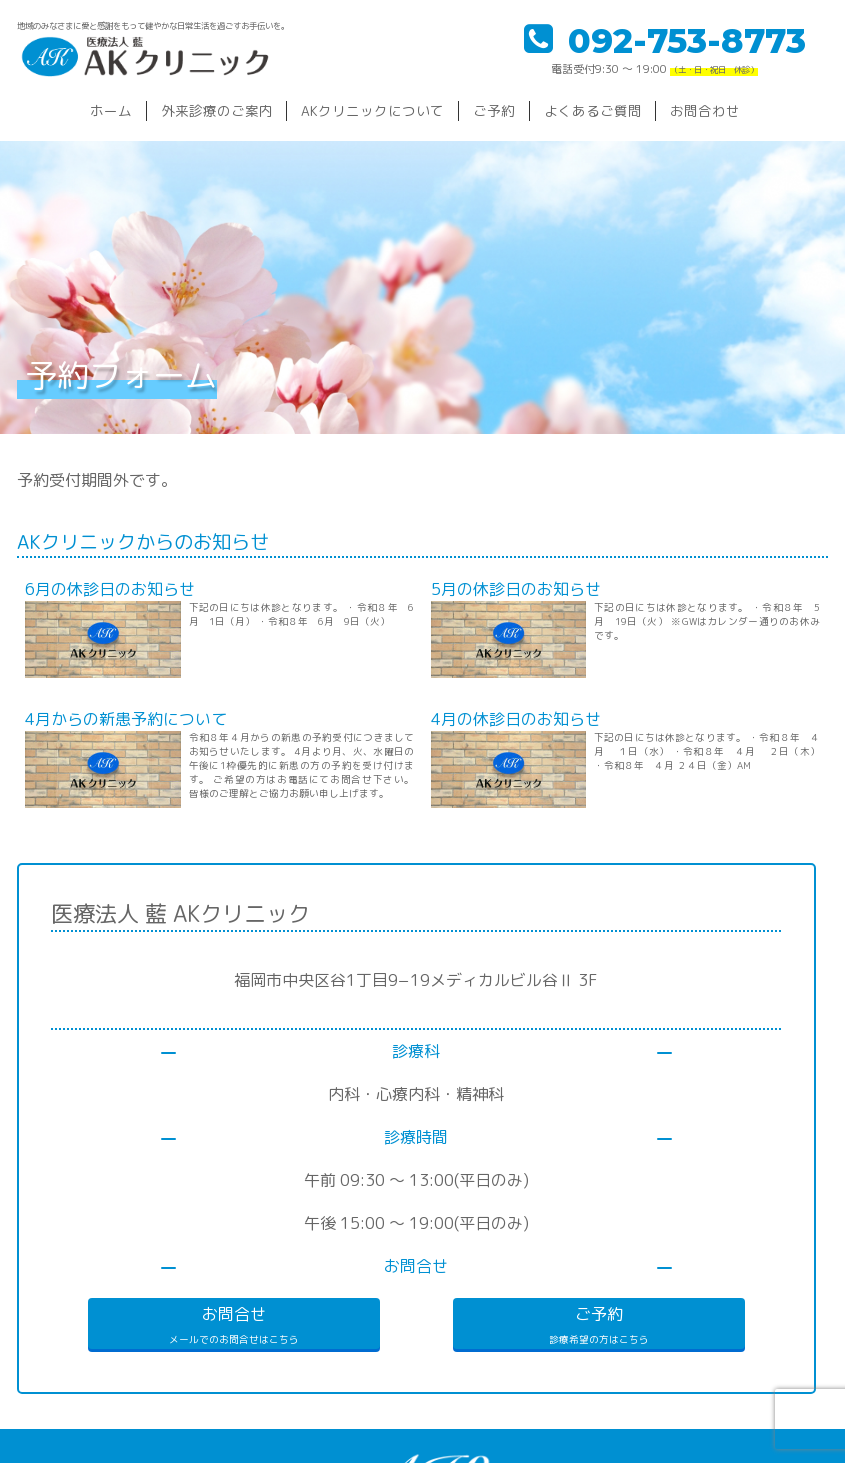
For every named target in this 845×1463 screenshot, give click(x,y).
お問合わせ (705, 110)
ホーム (111, 110)
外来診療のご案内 (217, 110)
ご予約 (494, 110)
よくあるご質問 (593, 110)
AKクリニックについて (372, 110)
